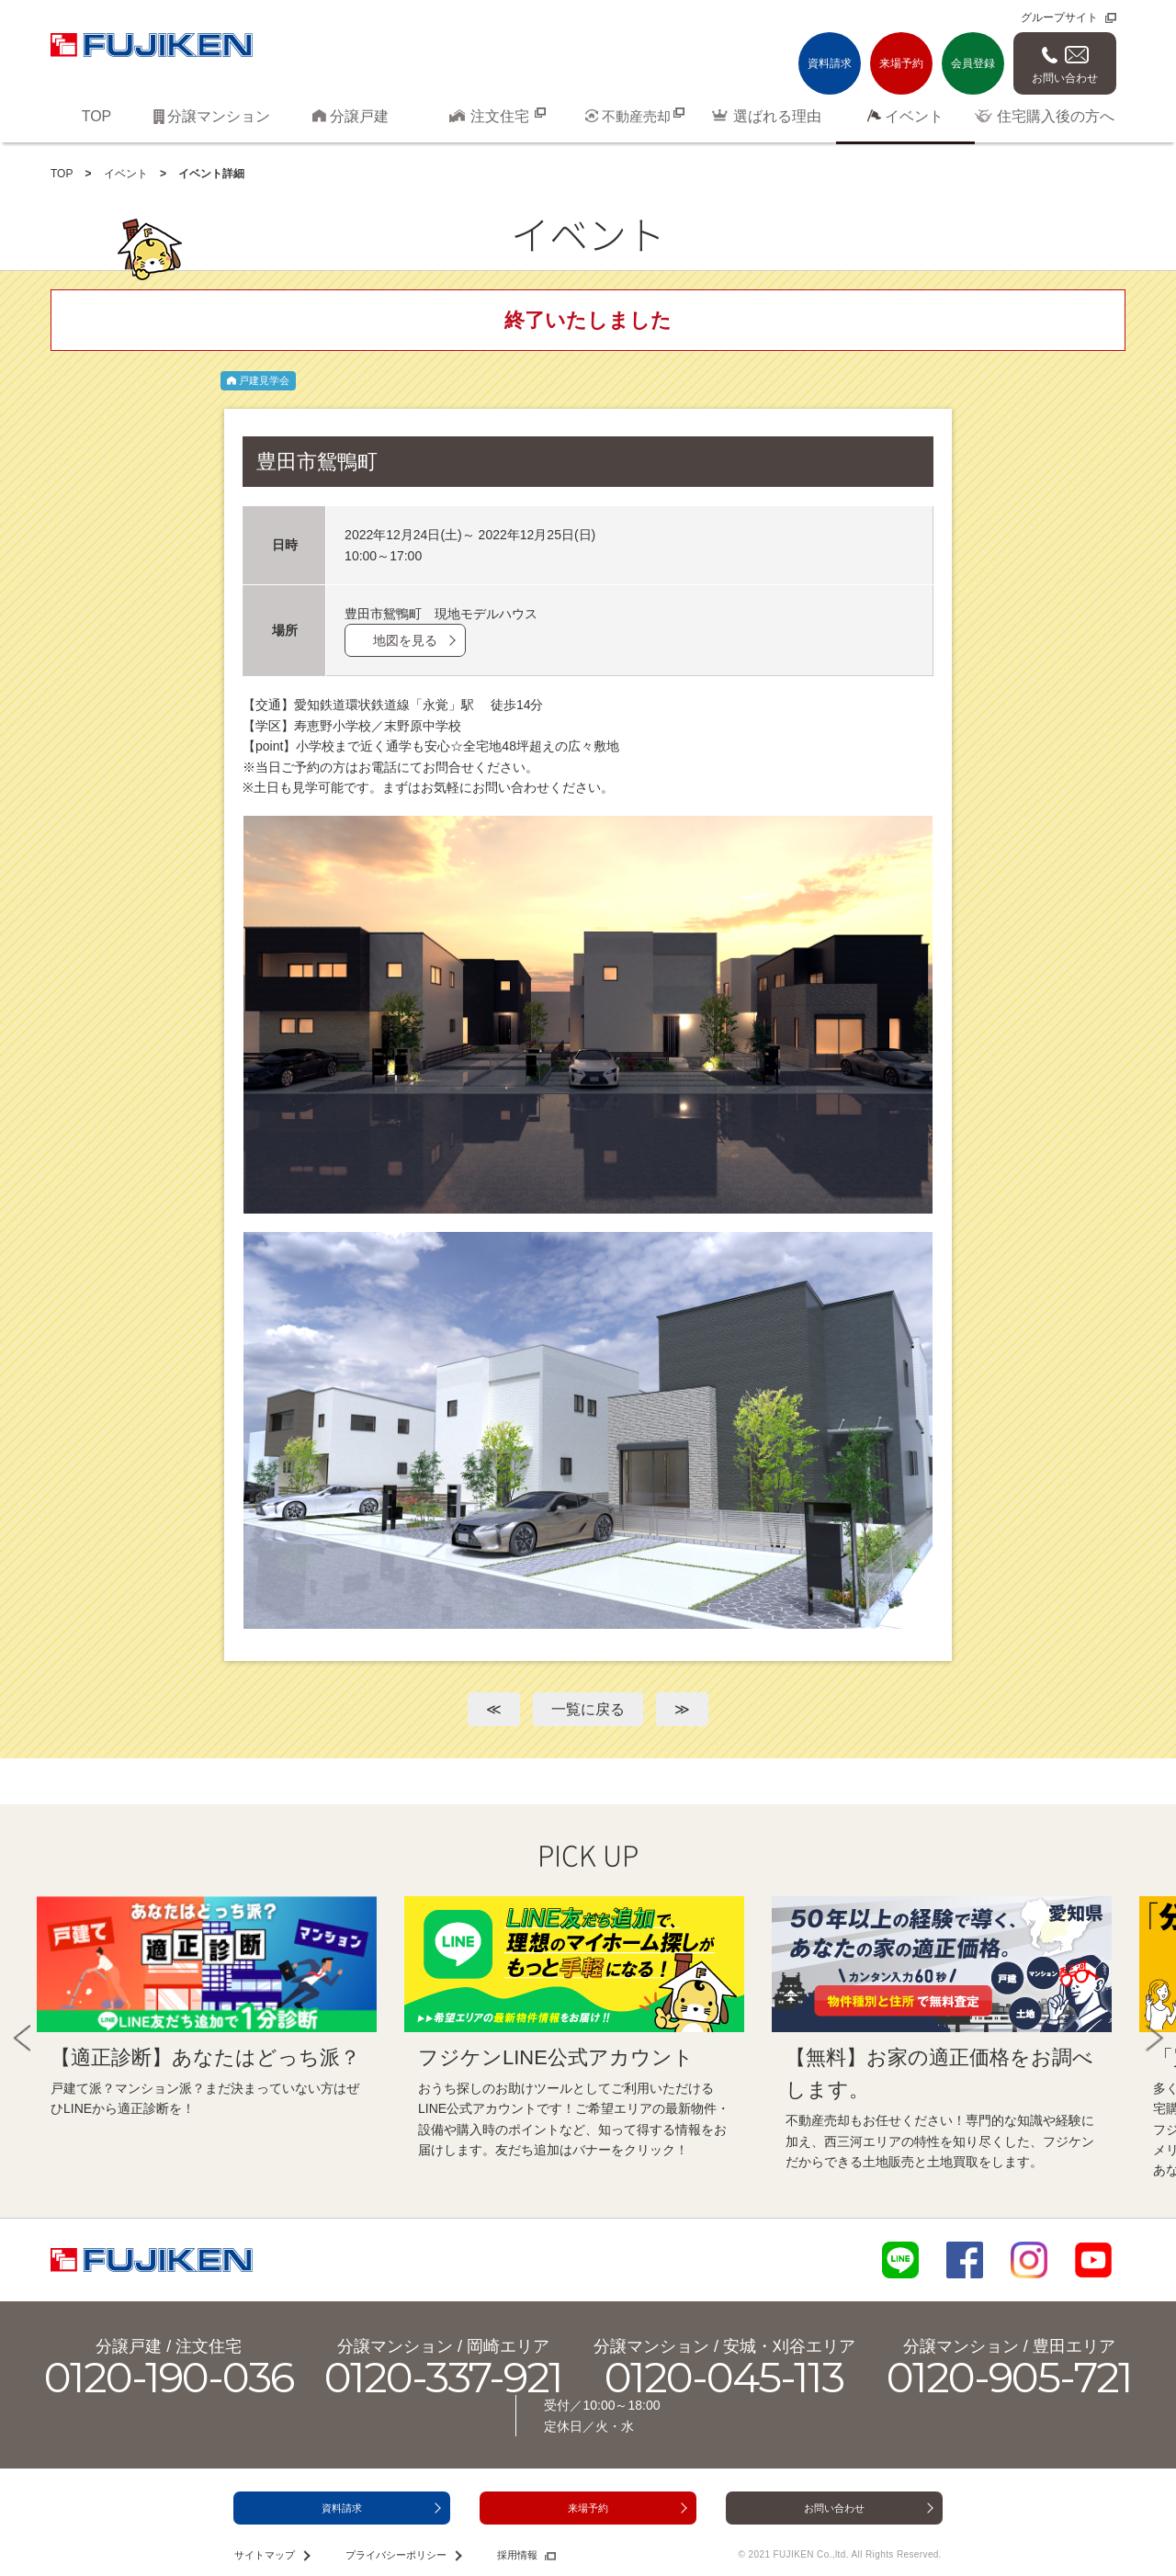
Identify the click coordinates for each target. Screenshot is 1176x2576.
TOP (62, 173)
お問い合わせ (1065, 78)
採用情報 (517, 2554)
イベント (126, 173)
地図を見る (405, 640)
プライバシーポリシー (396, 2554)
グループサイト (1059, 17)
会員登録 (973, 63)
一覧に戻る (588, 1709)
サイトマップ (264, 2554)
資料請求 (830, 63)
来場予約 (901, 63)
